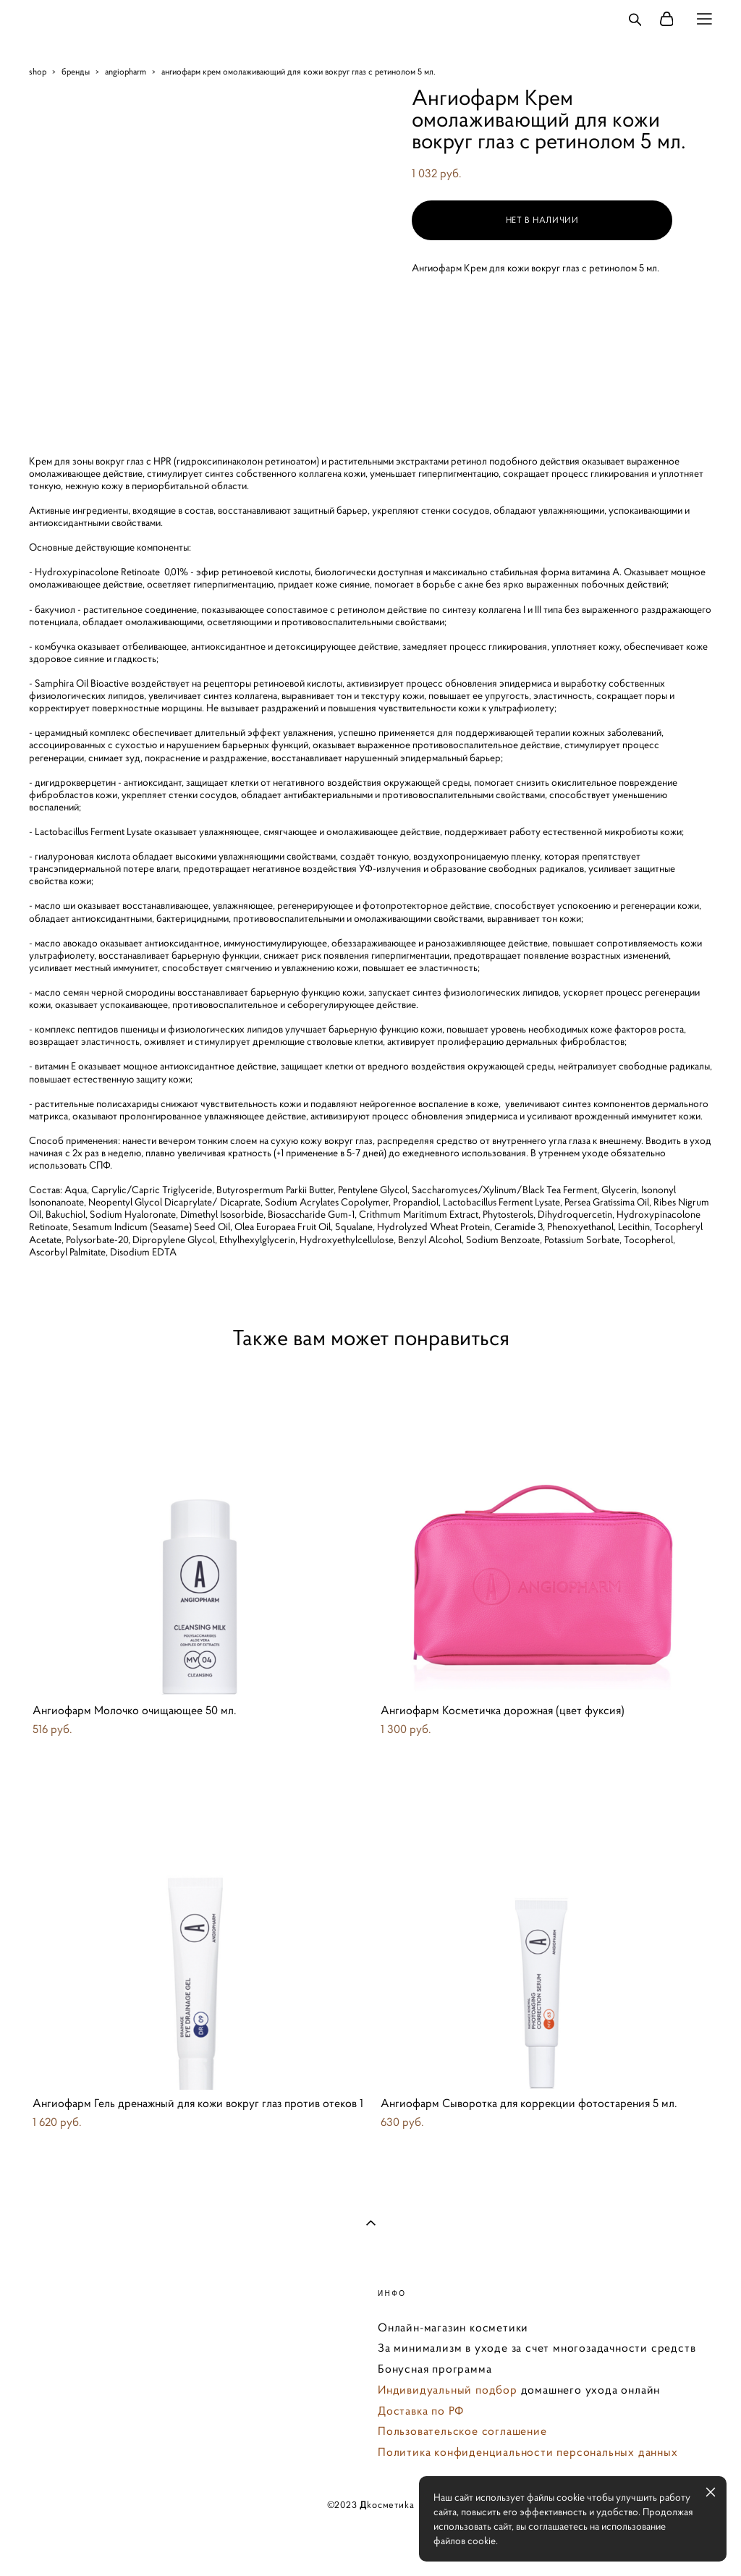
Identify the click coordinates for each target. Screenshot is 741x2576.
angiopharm (125, 71)
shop (37, 71)
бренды (76, 71)
